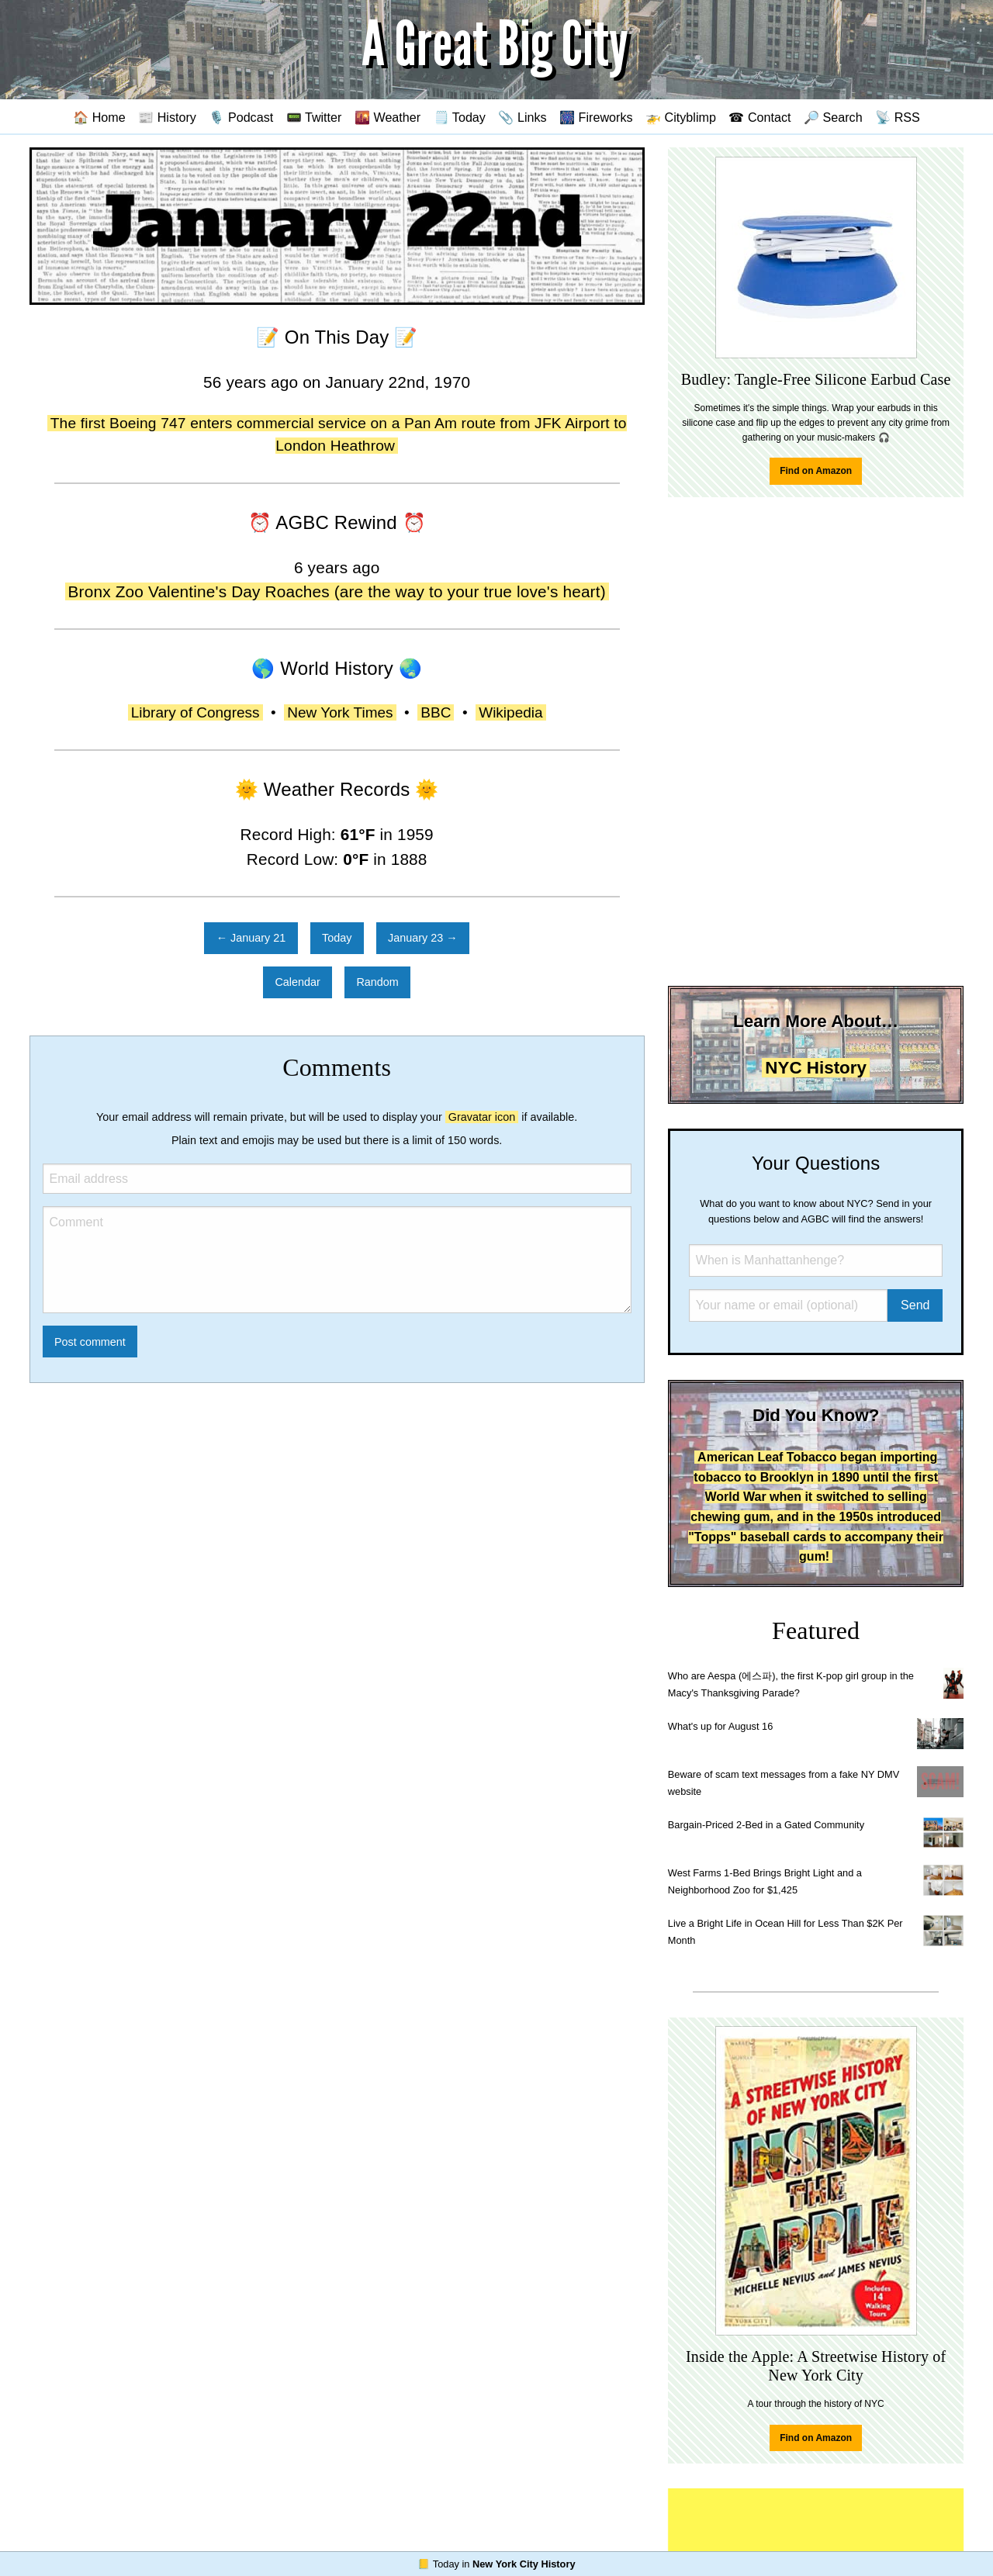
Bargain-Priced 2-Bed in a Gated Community (766, 1825)
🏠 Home (99, 117)
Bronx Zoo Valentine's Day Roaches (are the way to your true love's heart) (337, 591)
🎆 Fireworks (595, 117)
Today (336, 938)
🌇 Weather (387, 117)
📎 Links (522, 117)
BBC (435, 712)
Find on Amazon (816, 470)
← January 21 (251, 938)
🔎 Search (833, 117)
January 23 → (423, 938)
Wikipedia (510, 712)
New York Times (340, 712)
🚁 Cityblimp (680, 117)
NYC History (816, 1067)
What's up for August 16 (720, 1726)
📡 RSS (897, 117)
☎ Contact (759, 117)
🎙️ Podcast (241, 117)
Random (377, 982)
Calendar (297, 982)
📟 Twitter (314, 117)
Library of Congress (195, 712)
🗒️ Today (460, 117)
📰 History (167, 117)
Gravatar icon (481, 1117)
